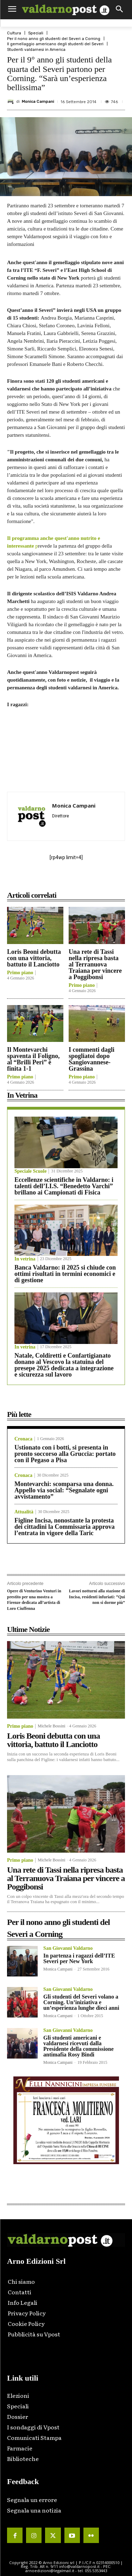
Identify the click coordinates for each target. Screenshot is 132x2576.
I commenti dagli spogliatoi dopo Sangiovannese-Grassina (91, 1059)
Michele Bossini (51, 1726)
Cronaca (23, 1439)
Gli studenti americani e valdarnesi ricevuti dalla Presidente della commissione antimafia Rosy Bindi (78, 2046)
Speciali (35, 33)
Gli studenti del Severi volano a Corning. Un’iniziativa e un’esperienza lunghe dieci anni (81, 2002)
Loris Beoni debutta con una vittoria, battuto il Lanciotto (34, 958)
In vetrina (25, 1259)
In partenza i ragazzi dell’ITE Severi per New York (79, 1958)
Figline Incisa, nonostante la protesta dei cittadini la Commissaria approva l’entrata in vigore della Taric (64, 1527)
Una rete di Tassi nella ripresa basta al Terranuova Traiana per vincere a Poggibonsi (95, 964)
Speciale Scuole (30, 1171)
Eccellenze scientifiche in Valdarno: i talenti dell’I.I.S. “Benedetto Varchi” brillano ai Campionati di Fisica (63, 1186)
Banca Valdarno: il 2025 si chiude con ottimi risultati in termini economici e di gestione (65, 1274)
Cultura (14, 33)
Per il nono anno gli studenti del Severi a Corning (53, 39)
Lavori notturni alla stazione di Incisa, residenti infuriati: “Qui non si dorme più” (97, 1596)
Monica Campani (38, 101)
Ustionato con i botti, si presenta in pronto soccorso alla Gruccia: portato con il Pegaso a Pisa (65, 1454)
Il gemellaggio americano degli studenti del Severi (55, 44)
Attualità (23, 1512)
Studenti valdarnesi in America (36, 50)
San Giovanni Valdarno (68, 1948)
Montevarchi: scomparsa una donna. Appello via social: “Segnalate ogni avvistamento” (64, 1490)
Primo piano (20, 972)
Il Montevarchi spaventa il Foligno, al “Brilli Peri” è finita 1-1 (33, 1059)
